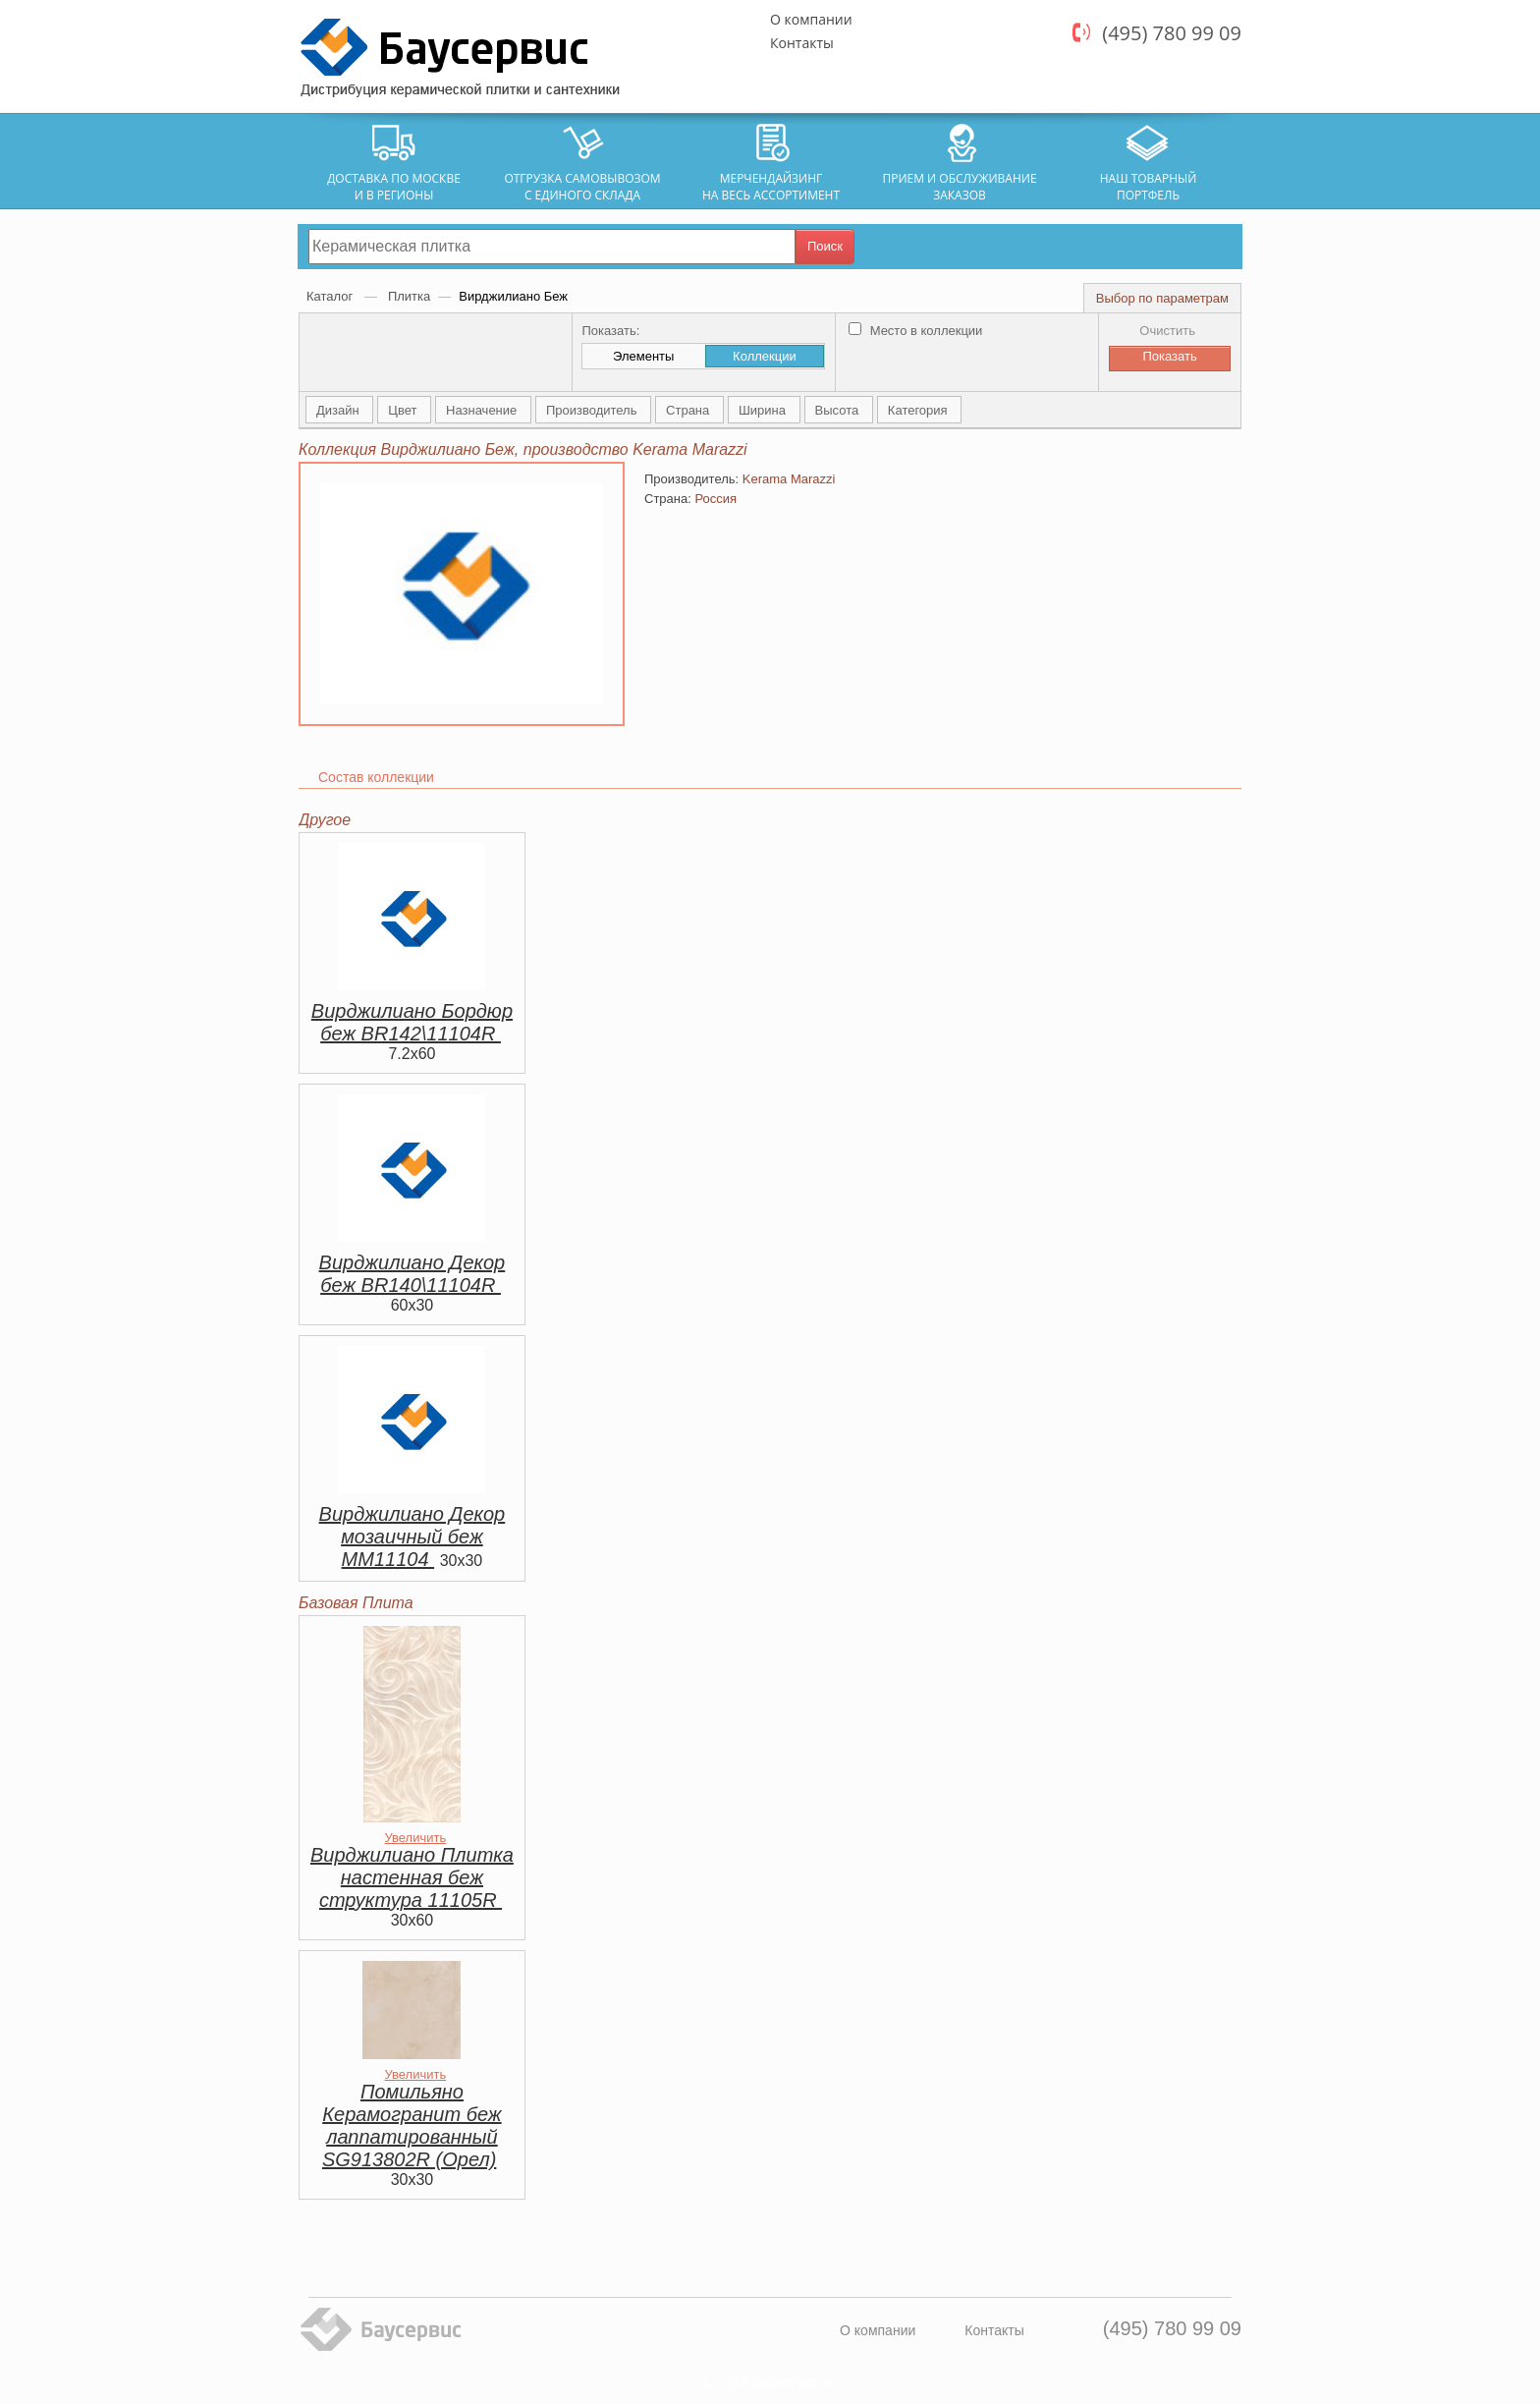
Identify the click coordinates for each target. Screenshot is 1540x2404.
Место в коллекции (915, 330)
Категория (919, 410)
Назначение (483, 410)
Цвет (404, 410)
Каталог (331, 296)
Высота (838, 410)
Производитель (593, 410)
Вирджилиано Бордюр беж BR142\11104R (412, 1022)
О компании (811, 19)
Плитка (409, 296)
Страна (689, 410)
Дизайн (339, 410)
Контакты (802, 42)
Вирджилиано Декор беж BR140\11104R (412, 1274)
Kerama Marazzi (789, 479)
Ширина (764, 410)
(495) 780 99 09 (1171, 33)
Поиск (825, 246)
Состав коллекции (376, 777)
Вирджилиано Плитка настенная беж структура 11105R (412, 1877)
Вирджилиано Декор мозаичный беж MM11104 (412, 1536)
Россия (715, 498)
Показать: (610, 330)
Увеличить (415, 1837)
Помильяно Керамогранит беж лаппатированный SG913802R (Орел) (412, 2125)
